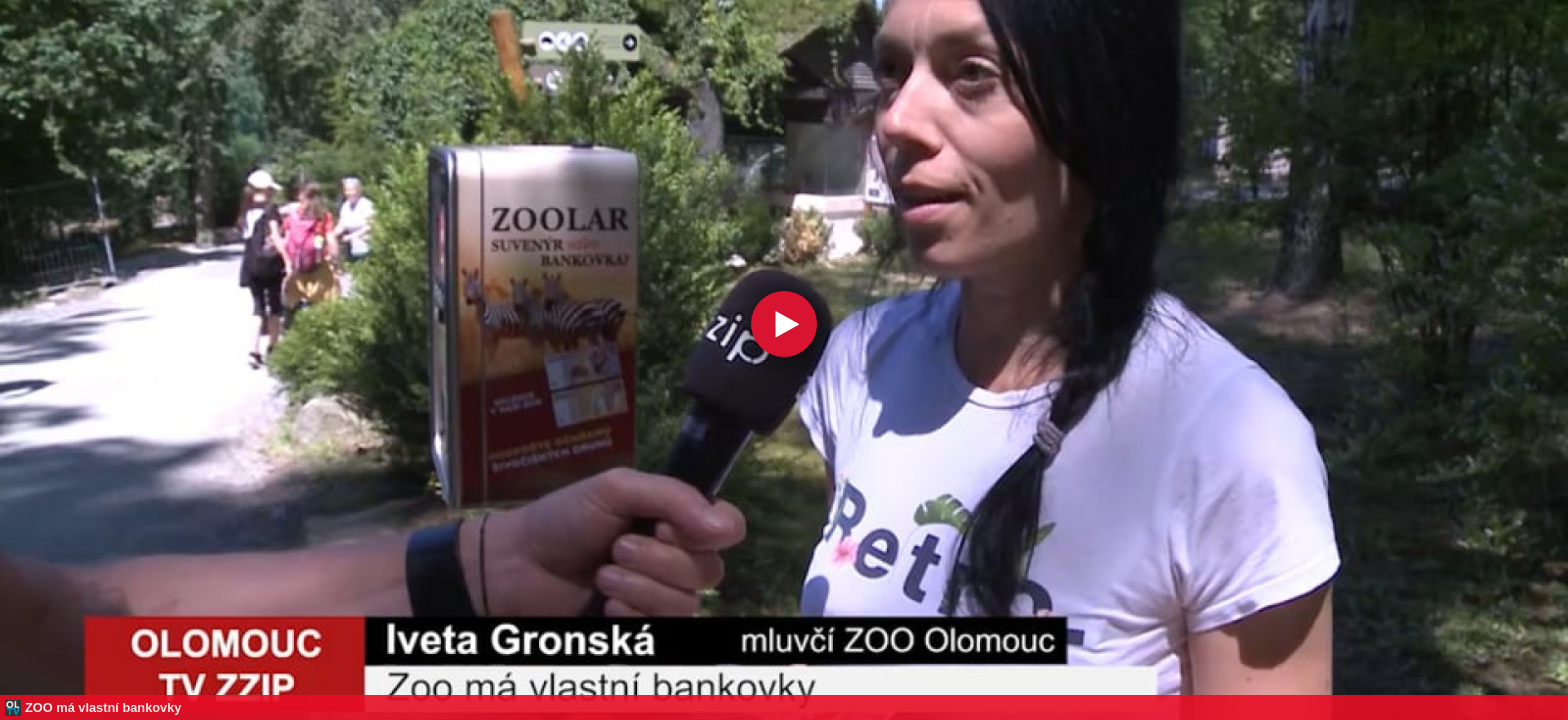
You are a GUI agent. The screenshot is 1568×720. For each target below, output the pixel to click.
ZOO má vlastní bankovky (103, 707)
